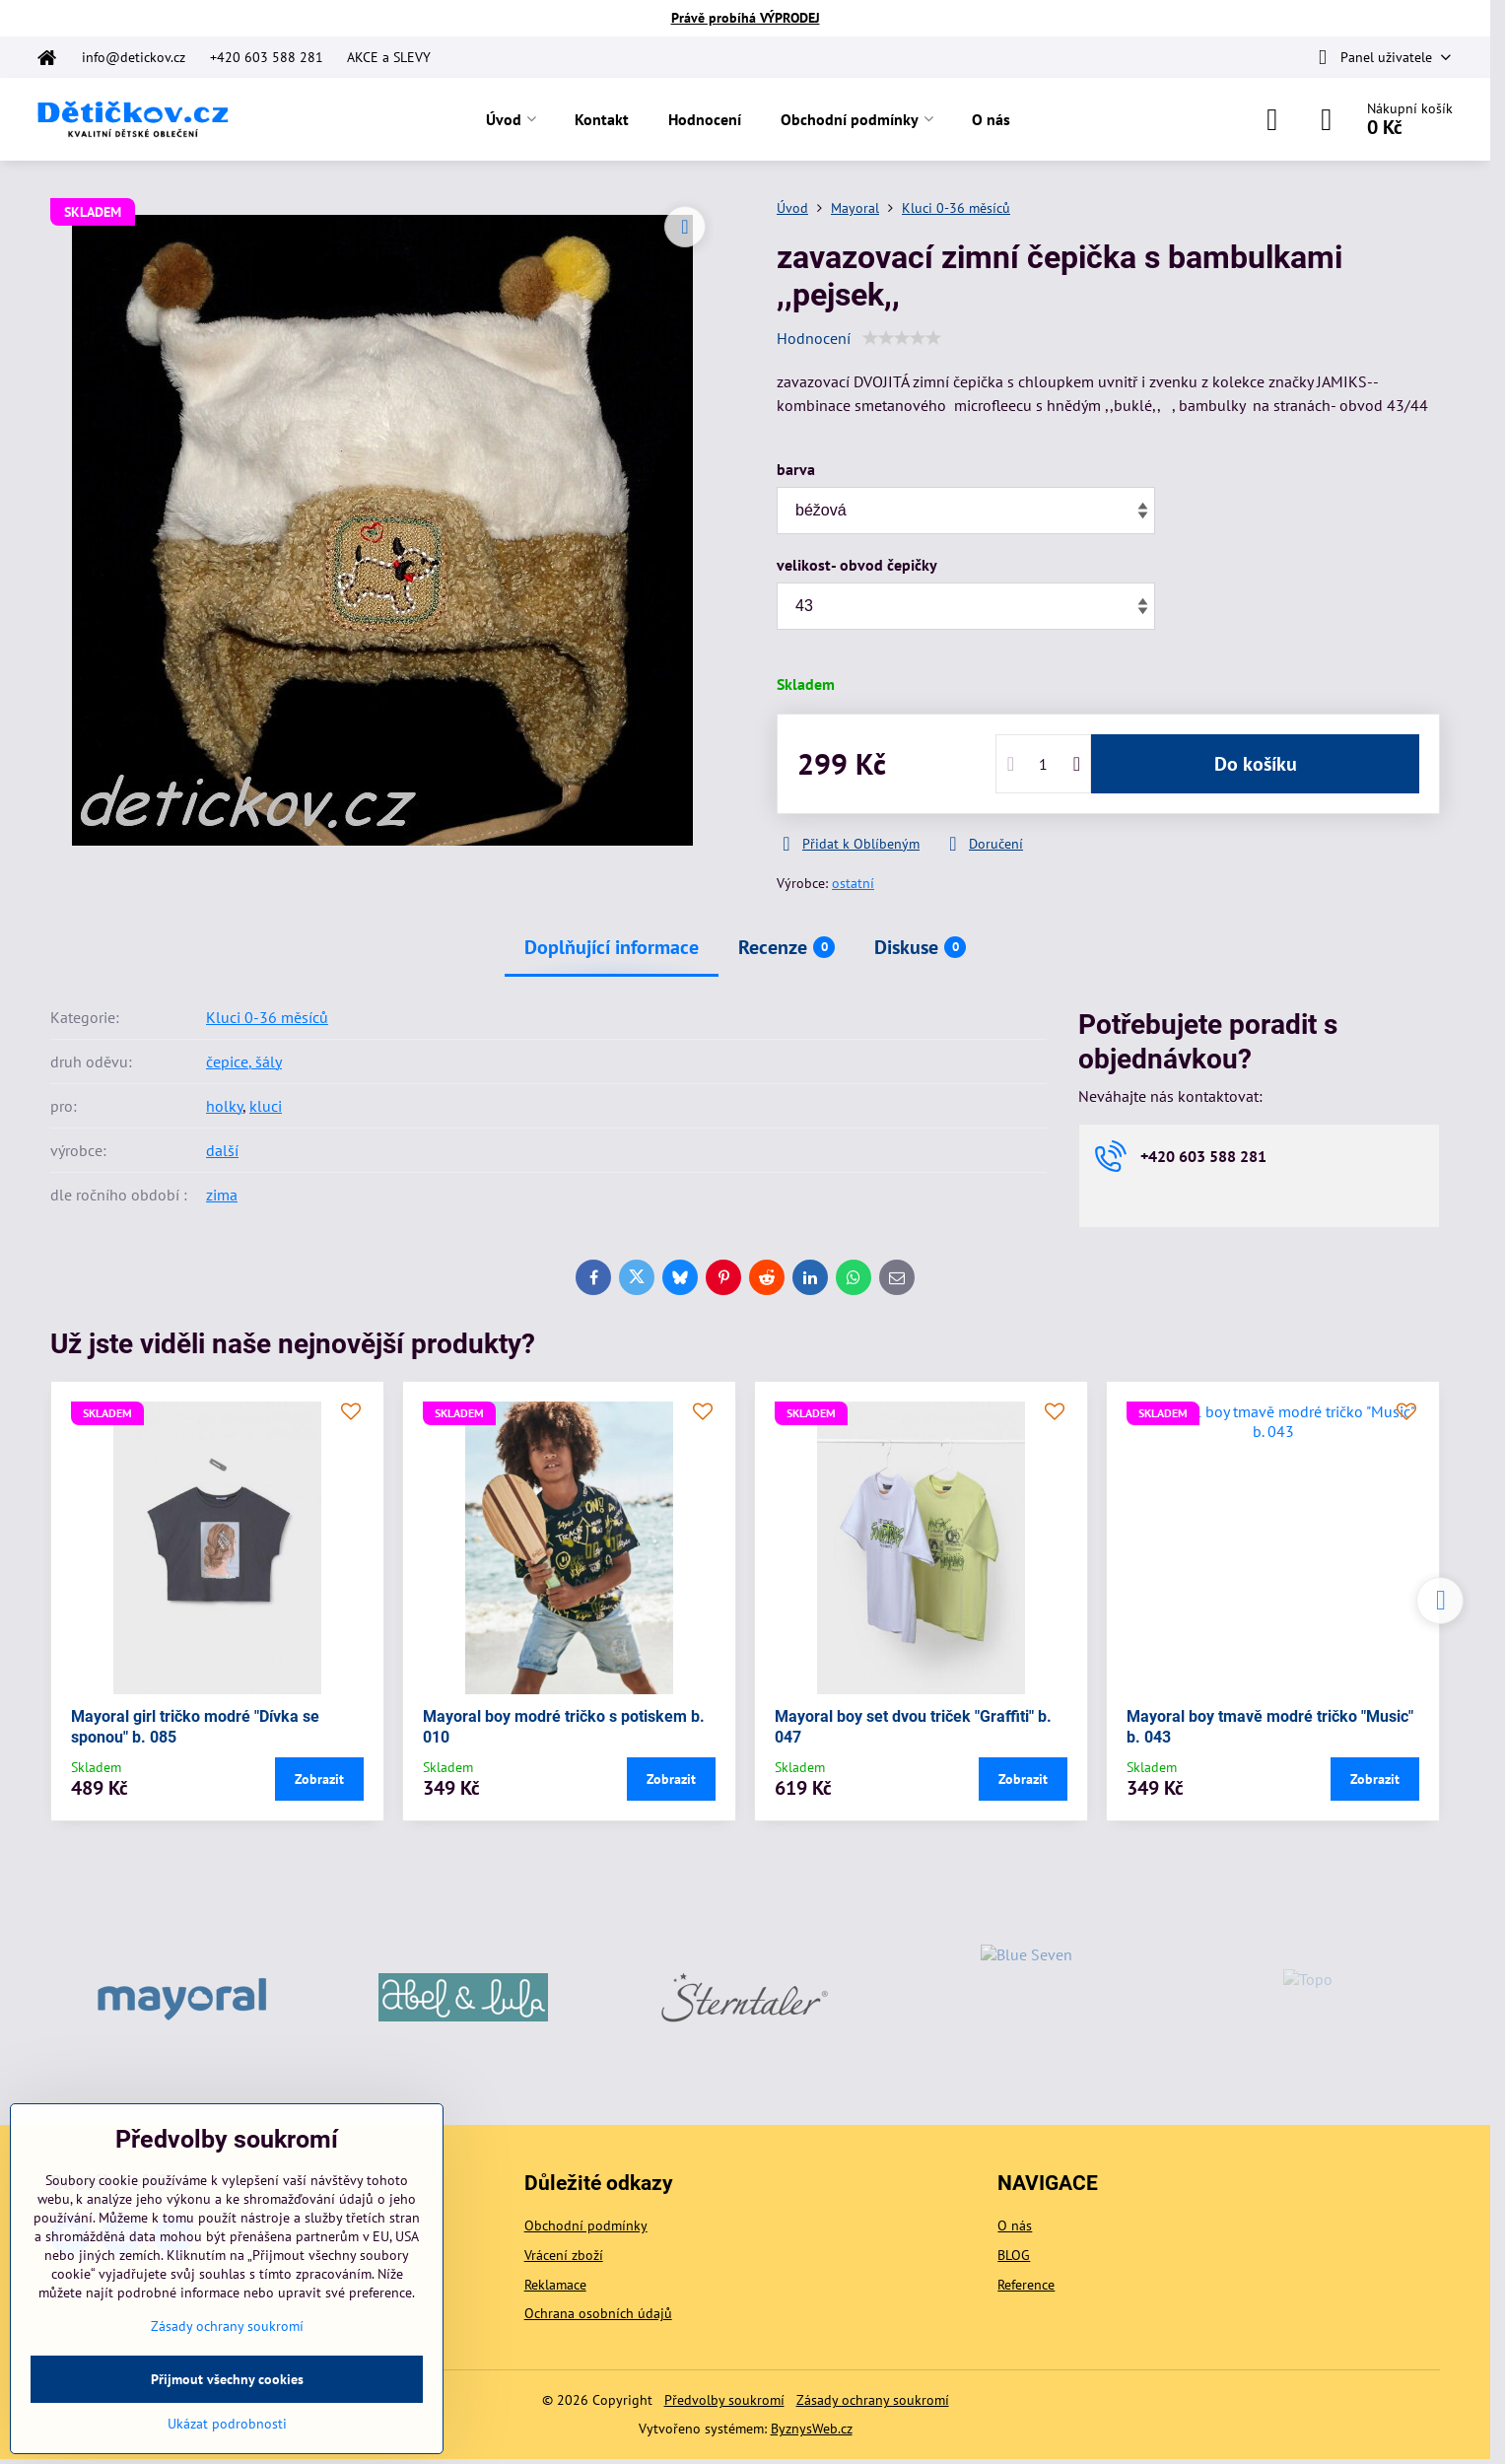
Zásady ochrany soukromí (872, 2400)
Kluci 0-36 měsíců (267, 1017)
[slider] (901, 338)
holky (224, 1106)
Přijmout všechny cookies (227, 2379)
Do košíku (1255, 764)
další (222, 1150)
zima (222, 1194)
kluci (265, 1106)
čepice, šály (244, 1061)
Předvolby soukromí (724, 2400)
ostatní (853, 883)
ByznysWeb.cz (812, 2428)
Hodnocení (814, 338)
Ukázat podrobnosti (227, 2423)
